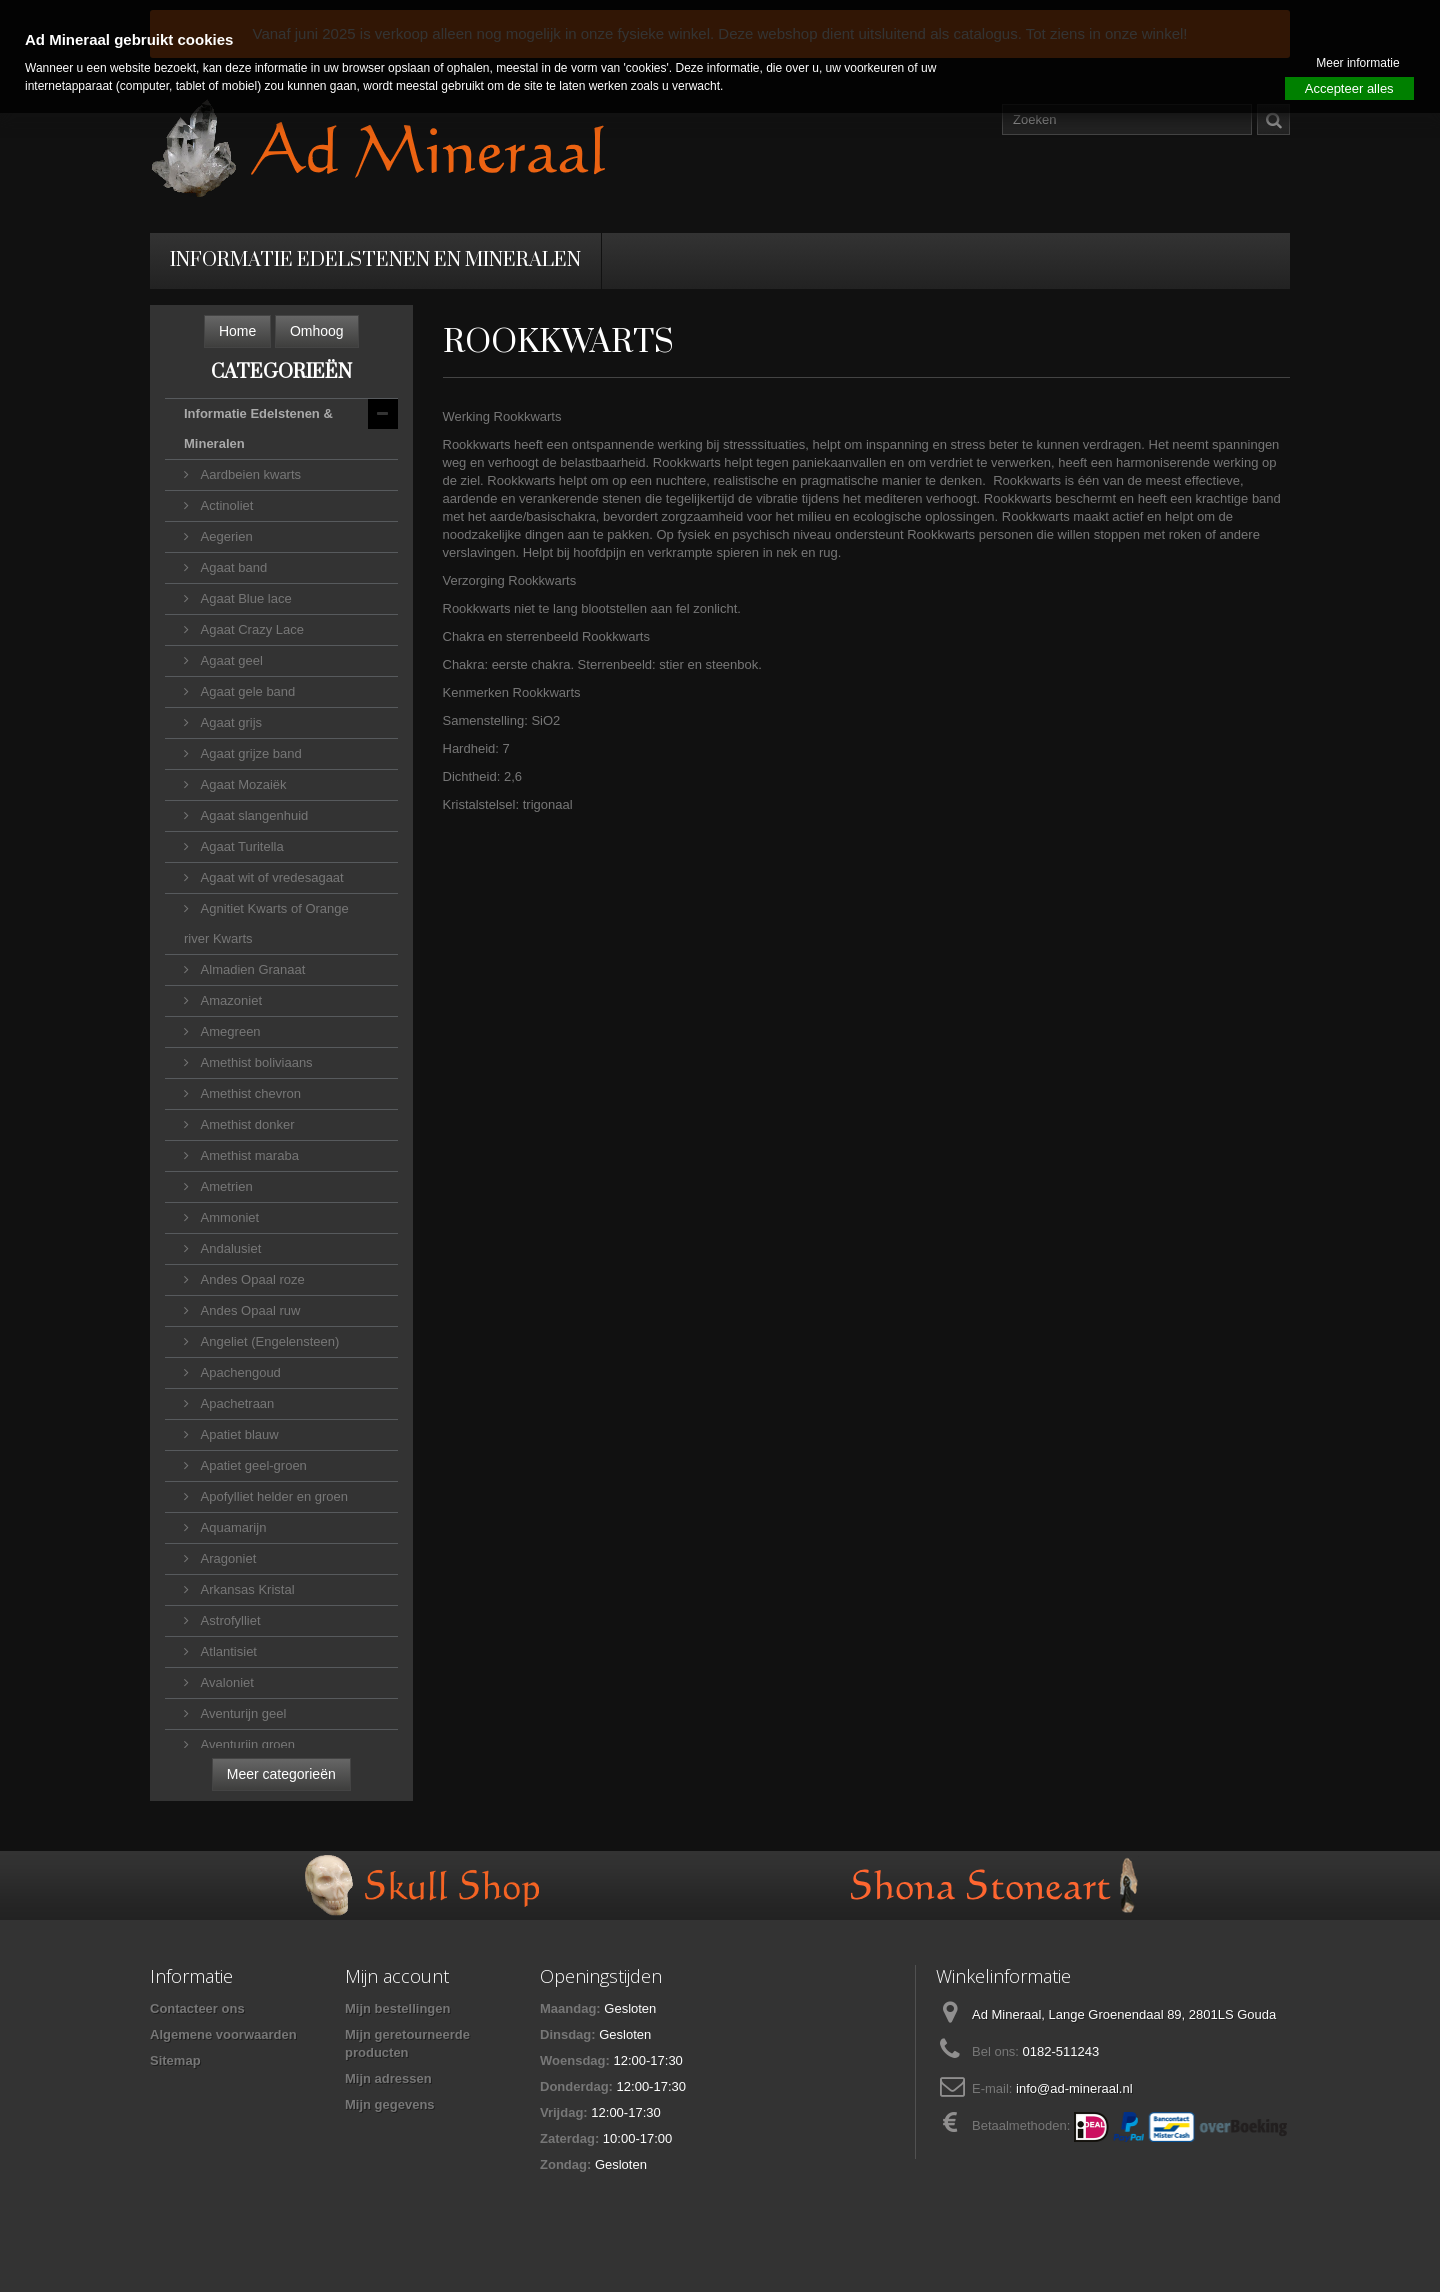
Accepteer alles (1349, 88)
